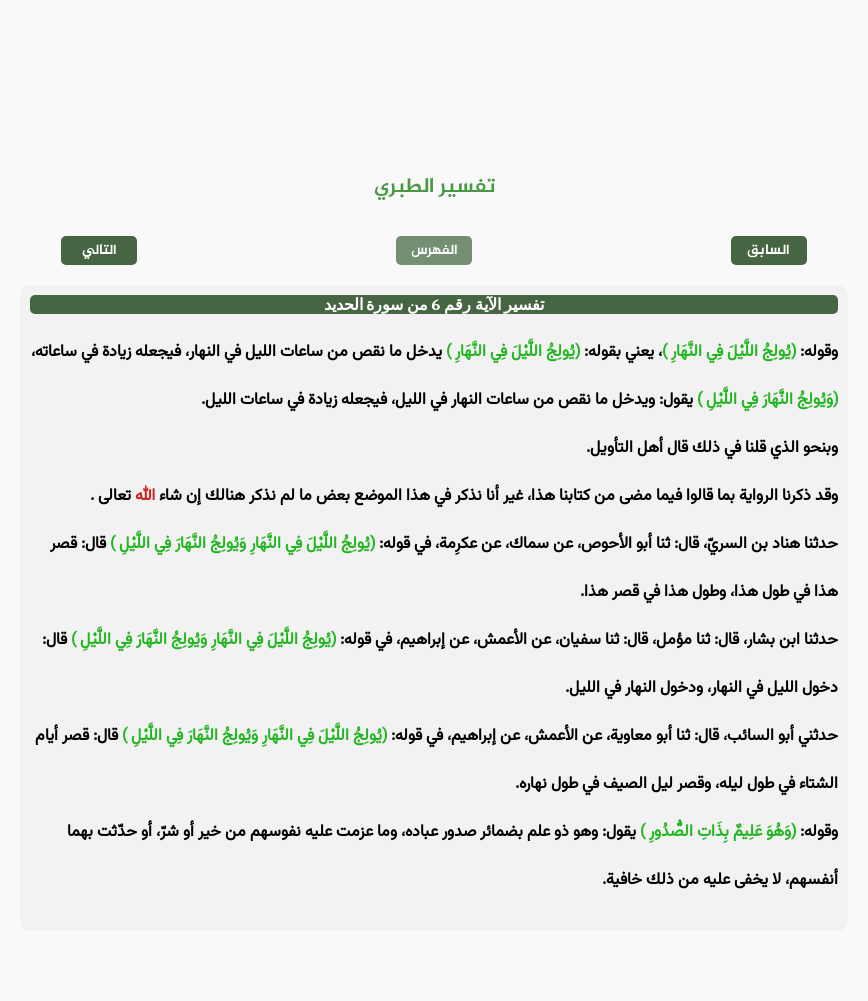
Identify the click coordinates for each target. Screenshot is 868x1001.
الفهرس (434, 250)
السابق (768, 250)
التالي (99, 250)
